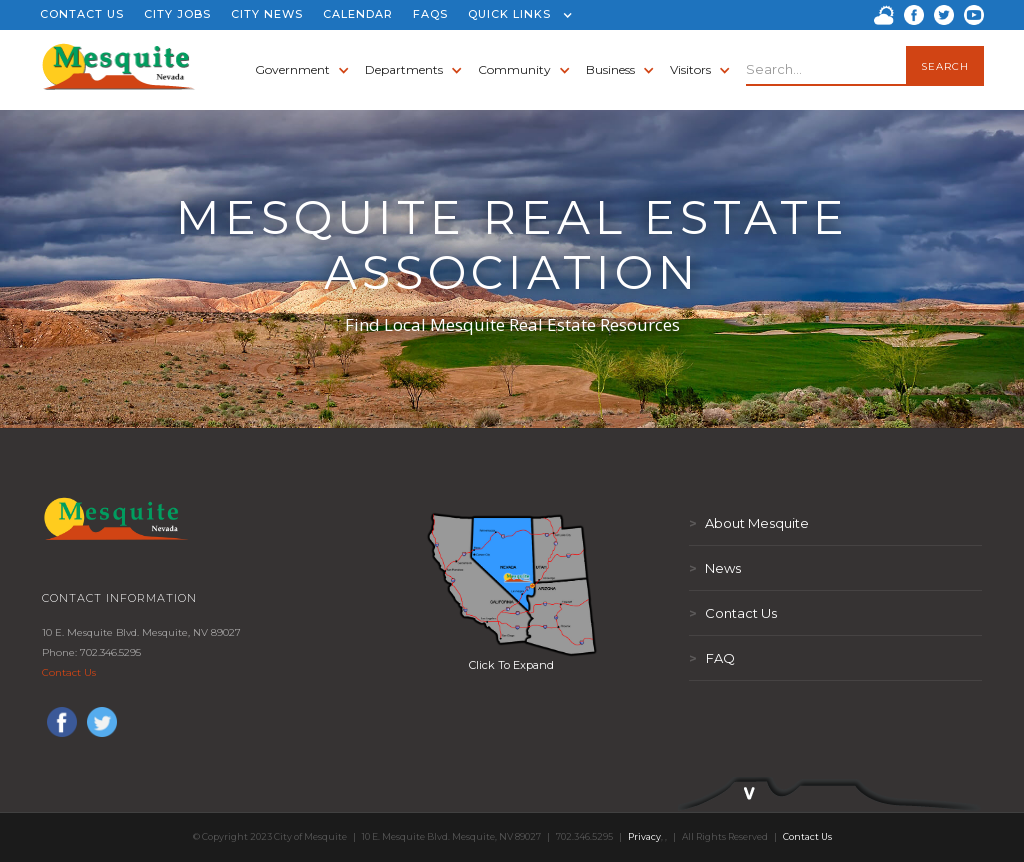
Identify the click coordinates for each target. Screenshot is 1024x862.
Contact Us (69, 672)
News (715, 568)
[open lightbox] (512, 584)
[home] (119, 70)
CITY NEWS (267, 14)
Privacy (644, 836)
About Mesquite (749, 523)
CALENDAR (358, 14)
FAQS (430, 14)
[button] (515, 15)
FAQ (712, 658)
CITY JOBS (177, 14)
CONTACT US (82, 14)
